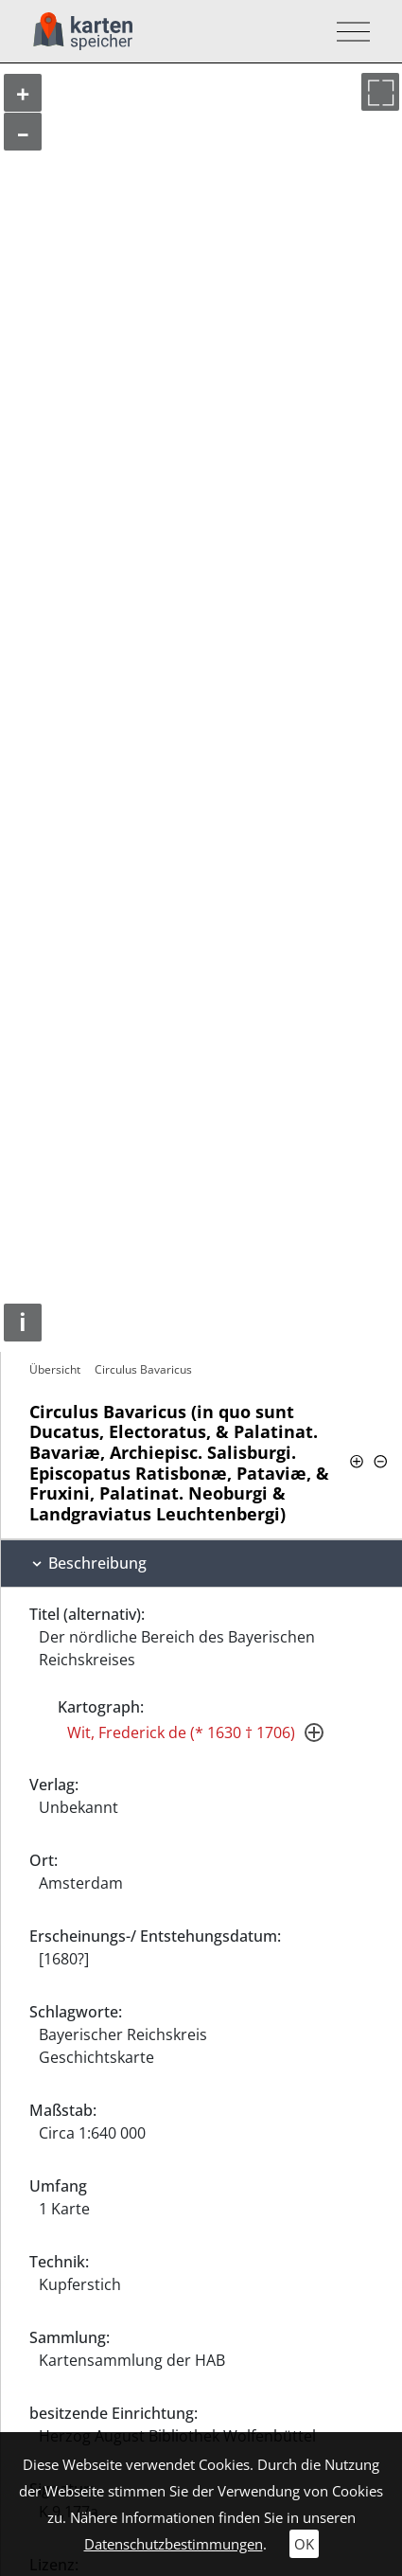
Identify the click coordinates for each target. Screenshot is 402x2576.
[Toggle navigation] (347, 31)
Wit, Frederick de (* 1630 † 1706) (181, 1732)
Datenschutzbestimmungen (173, 2543)
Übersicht (54, 1369)
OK (304, 2543)
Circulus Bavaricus (143, 1369)
